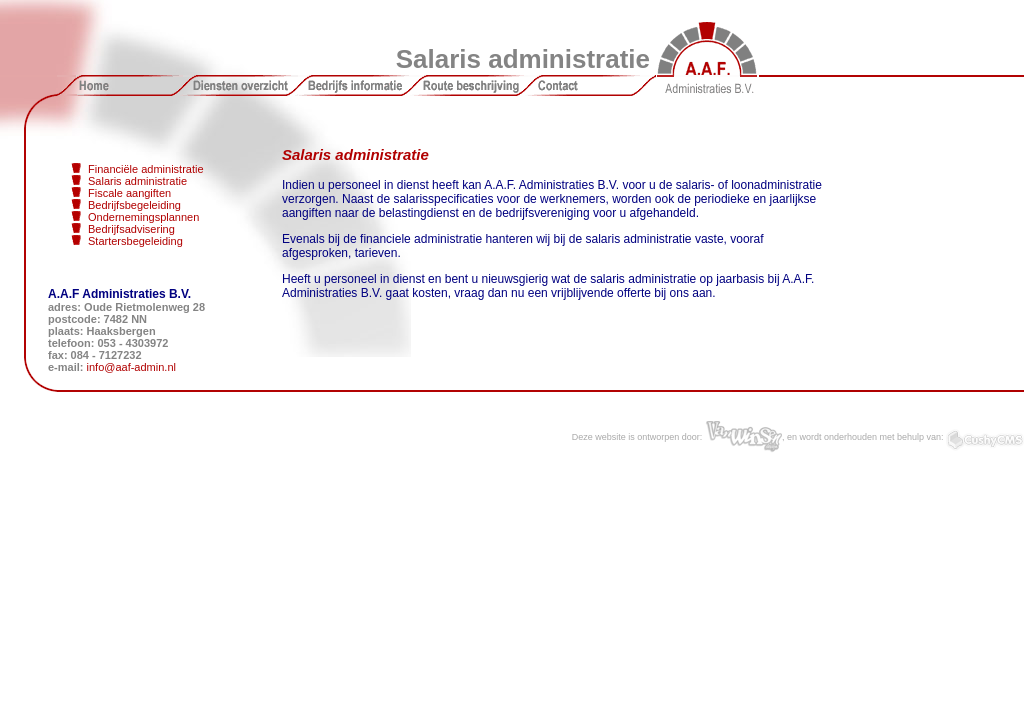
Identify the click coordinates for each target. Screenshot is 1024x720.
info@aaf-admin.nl (131, 367)
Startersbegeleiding (135, 241)
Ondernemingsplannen (143, 217)
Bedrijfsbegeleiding (134, 205)
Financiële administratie (146, 169)
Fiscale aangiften (129, 193)
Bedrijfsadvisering (131, 229)
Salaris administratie (137, 181)
